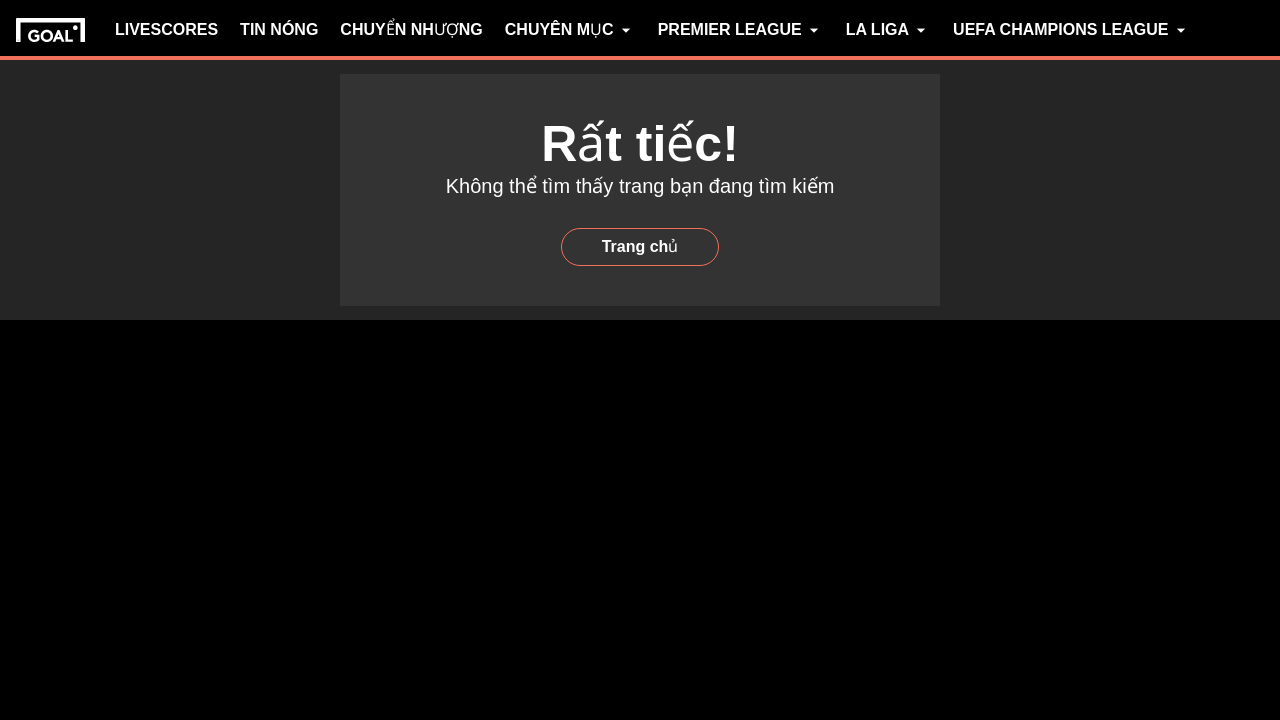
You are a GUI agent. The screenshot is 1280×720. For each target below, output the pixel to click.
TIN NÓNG (279, 29)
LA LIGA (888, 30)
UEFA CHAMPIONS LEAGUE (1071, 30)
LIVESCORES (166, 29)
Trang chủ (640, 246)
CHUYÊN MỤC (570, 30)
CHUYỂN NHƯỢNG (411, 29)
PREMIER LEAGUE (741, 30)
